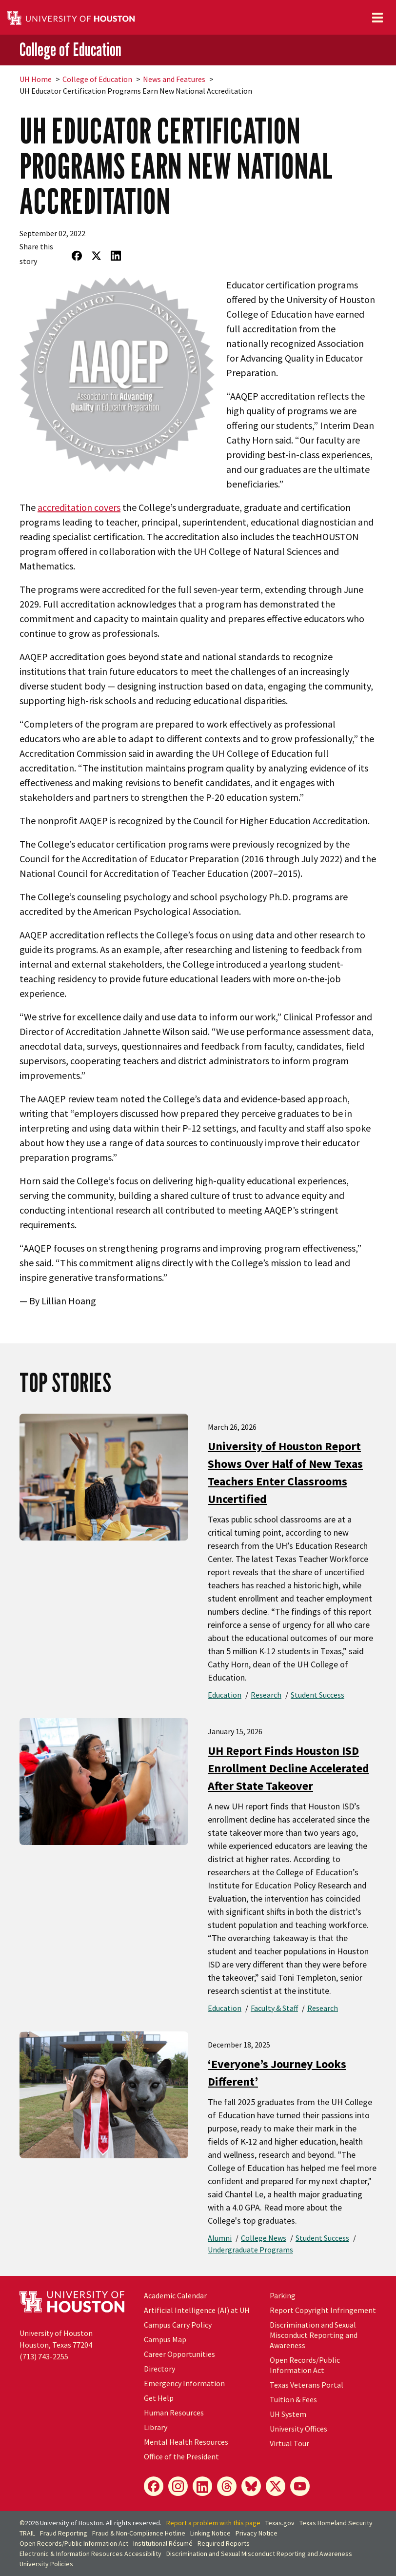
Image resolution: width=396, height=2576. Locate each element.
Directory (159, 2368)
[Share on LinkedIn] (115, 255)
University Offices (298, 2429)
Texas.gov (280, 2522)
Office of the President (181, 2456)
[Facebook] (153, 2486)
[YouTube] (300, 2486)
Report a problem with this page (213, 2522)
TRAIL (27, 2533)
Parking (283, 2295)
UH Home (36, 79)
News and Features (174, 79)
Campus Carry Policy (178, 2325)
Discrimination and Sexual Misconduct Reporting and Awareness (313, 2335)
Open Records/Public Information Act (305, 2365)
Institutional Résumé (163, 2543)
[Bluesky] (251, 2486)
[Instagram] (178, 2486)
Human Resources (174, 2412)
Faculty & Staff (274, 2008)
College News (263, 2238)
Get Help (159, 2398)
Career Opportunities (179, 2354)
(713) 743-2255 (44, 2356)
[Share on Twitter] (96, 255)
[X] (275, 2486)
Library (155, 2427)
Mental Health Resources (186, 2442)
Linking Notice (210, 2533)
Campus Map (165, 2339)
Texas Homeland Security (336, 2522)
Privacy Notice (256, 2533)
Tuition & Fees (293, 2399)
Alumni (220, 2238)
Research (266, 1695)
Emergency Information (184, 2383)
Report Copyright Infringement (323, 2310)
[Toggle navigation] (377, 17)
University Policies (46, 2563)
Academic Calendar (175, 2295)
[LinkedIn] (202, 2486)
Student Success (317, 1695)
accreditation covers (79, 507)
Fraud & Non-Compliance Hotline (138, 2533)
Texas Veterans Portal (306, 2385)
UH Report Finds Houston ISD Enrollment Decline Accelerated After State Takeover (288, 1768)
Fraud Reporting (63, 2533)
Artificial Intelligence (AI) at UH (197, 2310)
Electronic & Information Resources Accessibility (90, 2553)
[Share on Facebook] (77, 255)
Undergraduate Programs (250, 2249)
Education (224, 1695)
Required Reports (224, 2543)
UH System (288, 2414)
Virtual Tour (289, 2443)
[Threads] (227, 2486)
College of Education (70, 50)
